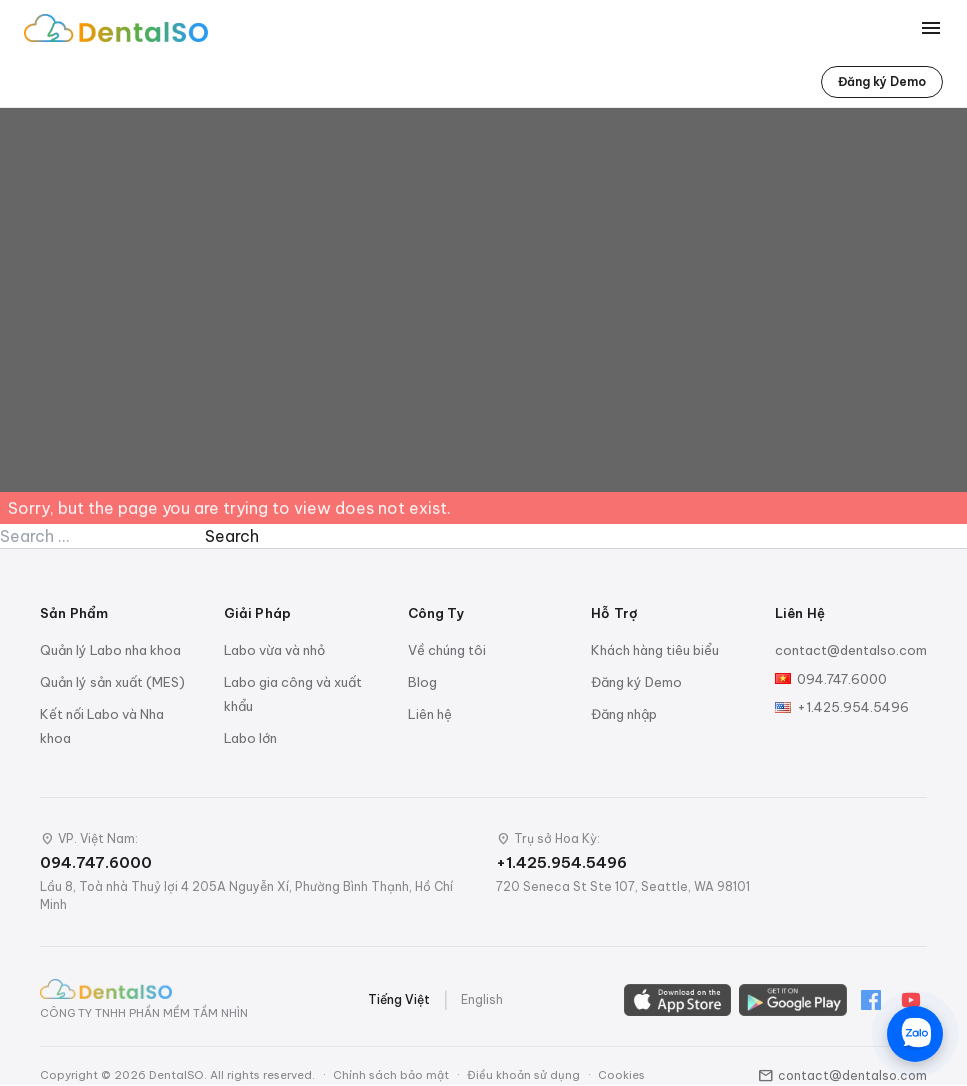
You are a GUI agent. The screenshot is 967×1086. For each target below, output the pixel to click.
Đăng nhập (624, 714)
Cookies (621, 1075)
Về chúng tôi (447, 650)
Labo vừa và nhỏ (274, 650)
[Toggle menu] (931, 28)
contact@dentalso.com (851, 650)
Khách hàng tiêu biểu (655, 650)
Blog (422, 682)
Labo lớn (250, 738)
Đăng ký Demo (882, 81)
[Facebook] (871, 1000)
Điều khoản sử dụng (523, 1075)
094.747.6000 (842, 679)
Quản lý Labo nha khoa (110, 650)
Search (232, 536)
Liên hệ (430, 714)
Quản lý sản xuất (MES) (112, 682)
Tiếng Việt (399, 999)
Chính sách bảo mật (391, 1075)
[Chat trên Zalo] (915, 1034)
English (482, 999)
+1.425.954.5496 (853, 707)
